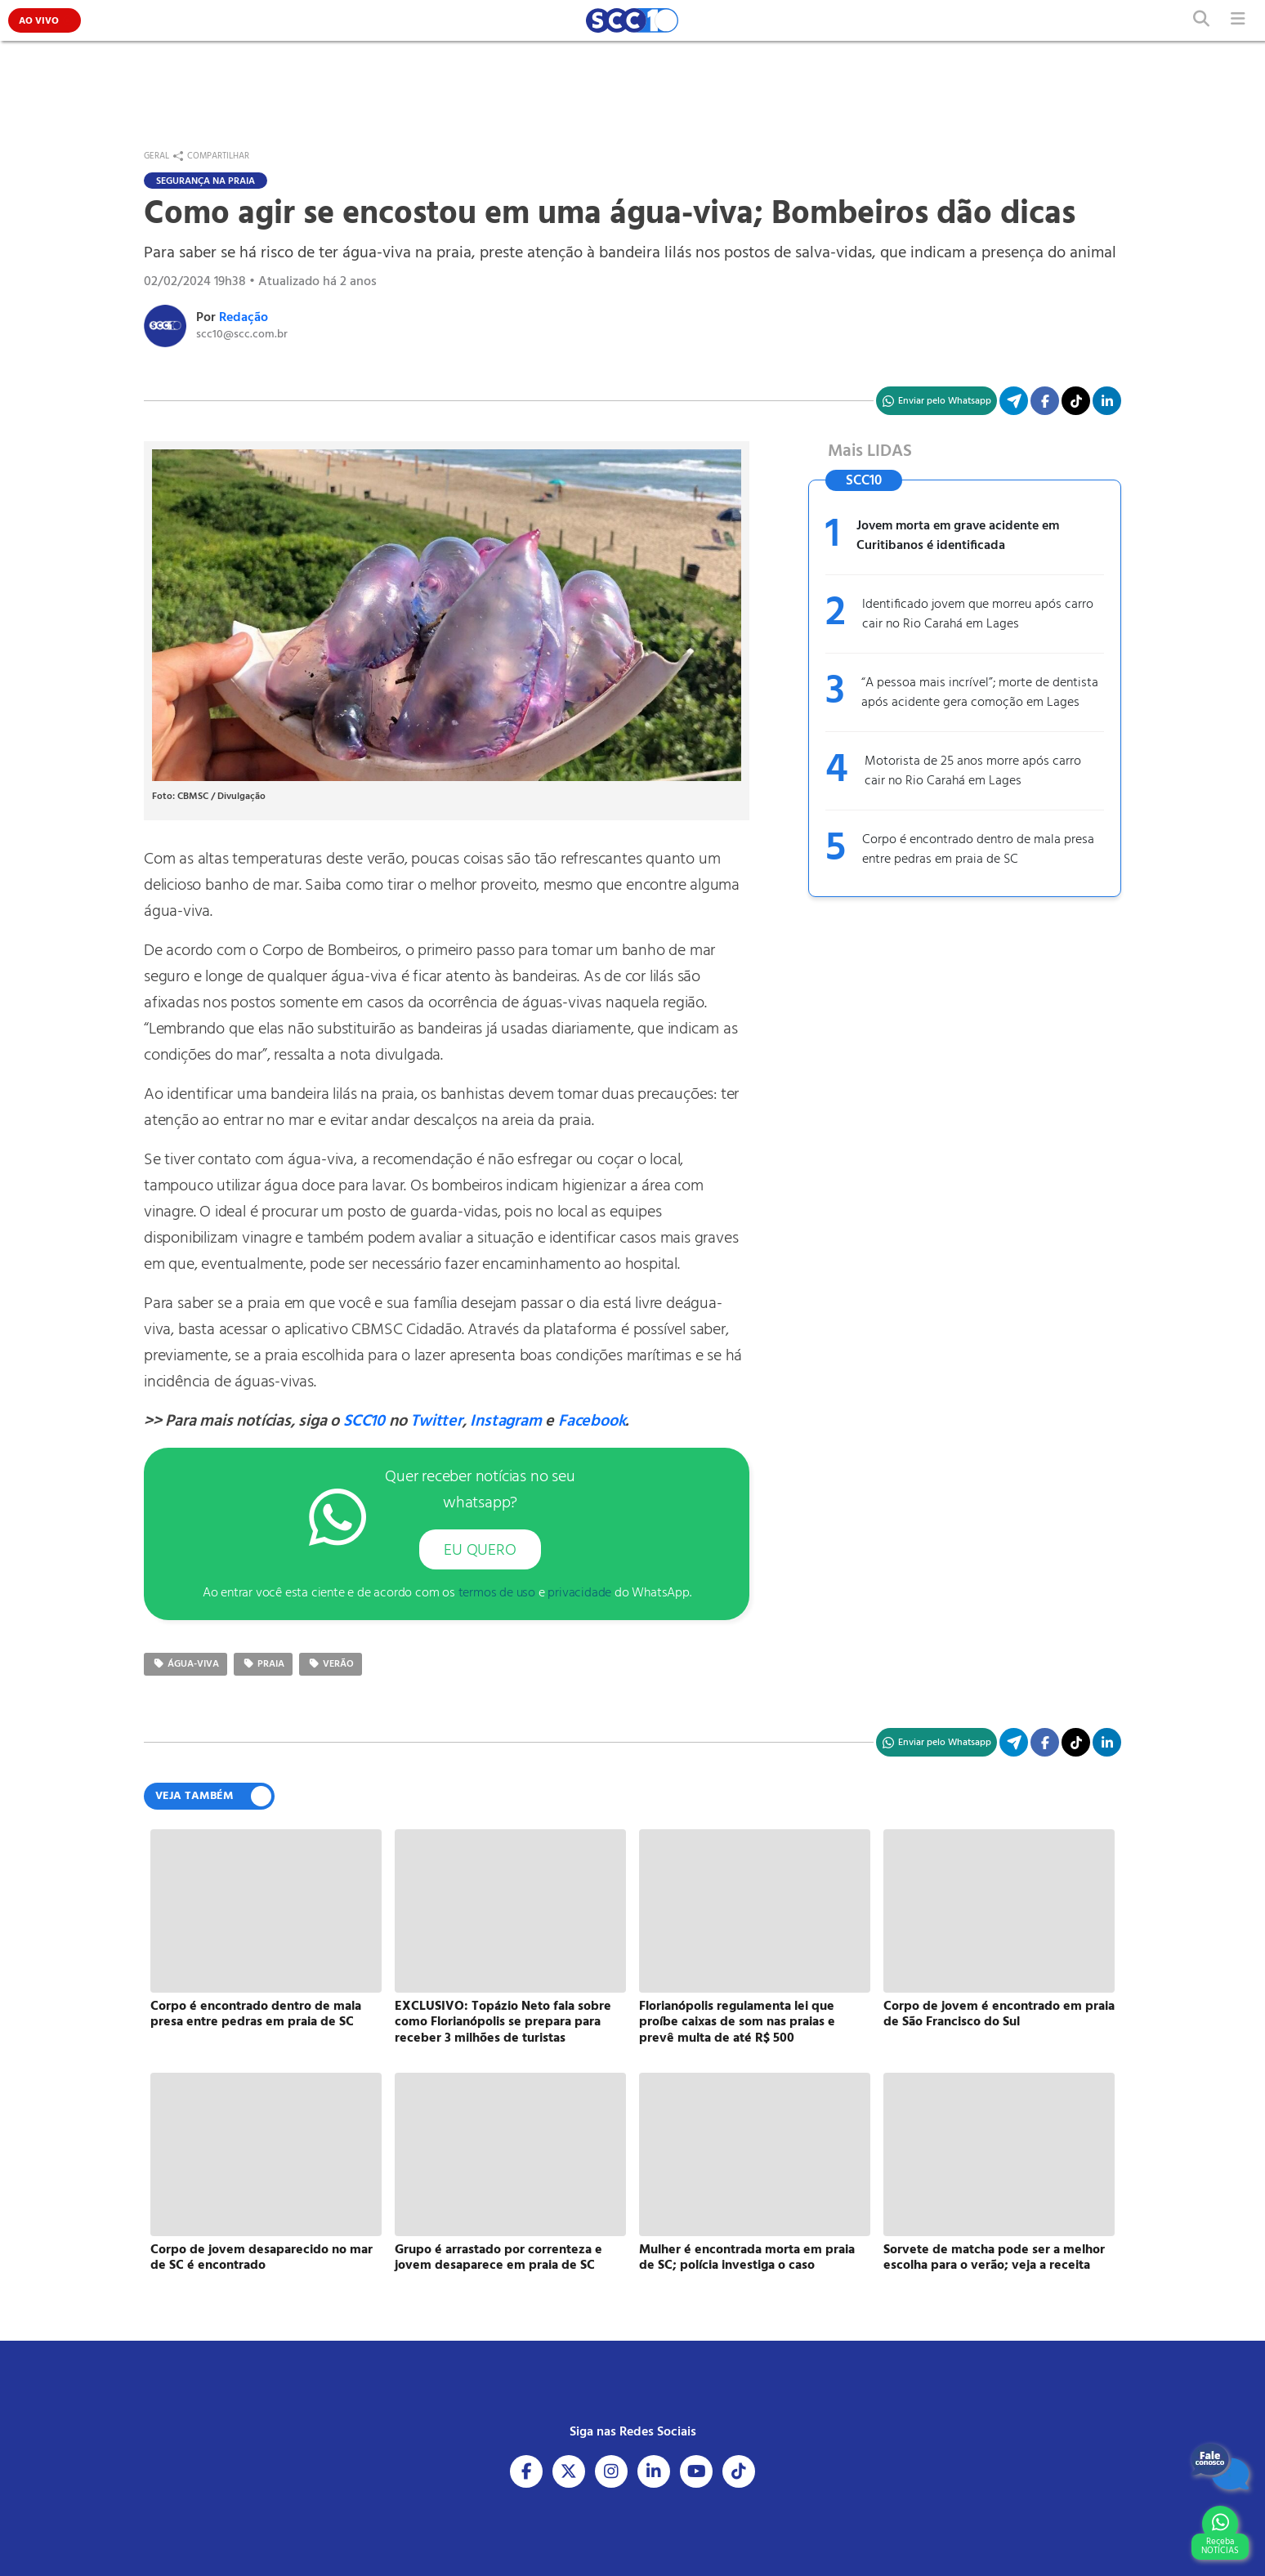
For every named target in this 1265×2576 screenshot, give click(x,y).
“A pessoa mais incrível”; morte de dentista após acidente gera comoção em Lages (979, 692)
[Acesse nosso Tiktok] (738, 2471)
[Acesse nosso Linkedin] (653, 2471)
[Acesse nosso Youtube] (696, 2471)
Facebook (591, 1422)
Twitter (436, 1422)
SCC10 (364, 1422)
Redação (243, 317)
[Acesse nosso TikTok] (1076, 400)
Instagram (505, 1422)
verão (330, 1664)
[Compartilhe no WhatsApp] (936, 400)
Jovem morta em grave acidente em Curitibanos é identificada (957, 536)
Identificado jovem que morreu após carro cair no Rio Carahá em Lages (977, 614)
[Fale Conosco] (1220, 2466)
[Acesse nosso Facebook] (526, 2471)
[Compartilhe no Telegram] (1013, 400)
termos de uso (496, 1593)
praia (263, 1664)
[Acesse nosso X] (568, 2471)
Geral (156, 156)
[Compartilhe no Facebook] (1044, 400)
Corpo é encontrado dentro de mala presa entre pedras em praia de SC (978, 849)
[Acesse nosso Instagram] (611, 2471)
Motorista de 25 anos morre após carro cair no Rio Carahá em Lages (973, 771)
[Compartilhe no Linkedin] (1107, 400)
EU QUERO (480, 1551)
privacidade (579, 1593)
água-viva (185, 1664)
